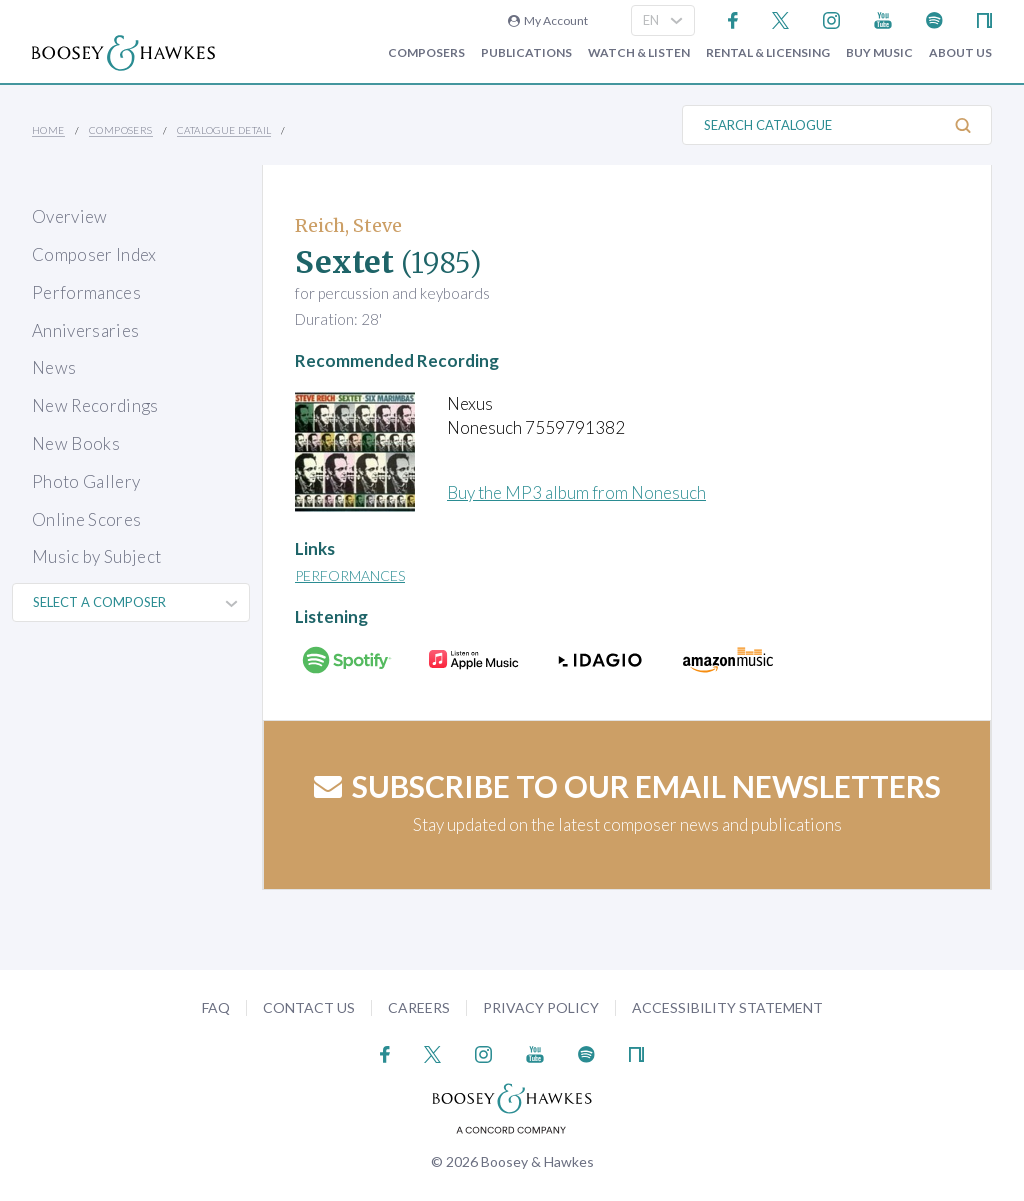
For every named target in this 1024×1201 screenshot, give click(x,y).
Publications (526, 53)
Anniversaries (85, 330)
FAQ (216, 1007)
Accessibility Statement (727, 1007)
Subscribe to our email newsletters (627, 786)
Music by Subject (96, 556)
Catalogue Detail (224, 130)
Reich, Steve (348, 225)
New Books (76, 443)
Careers (419, 1007)
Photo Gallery (86, 481)
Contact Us (309, 1007)
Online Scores (86, 519)
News (54, 367)
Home (48, 130)
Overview (70, 216)
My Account (548, 20)
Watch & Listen (639, 53)
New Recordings (95, 405)
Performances (86, 292)
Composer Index (94, 254)
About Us (960, 53)
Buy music (879, 53)
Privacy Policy (541, 1007)
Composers (426, 53)
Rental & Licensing (768, 53)
